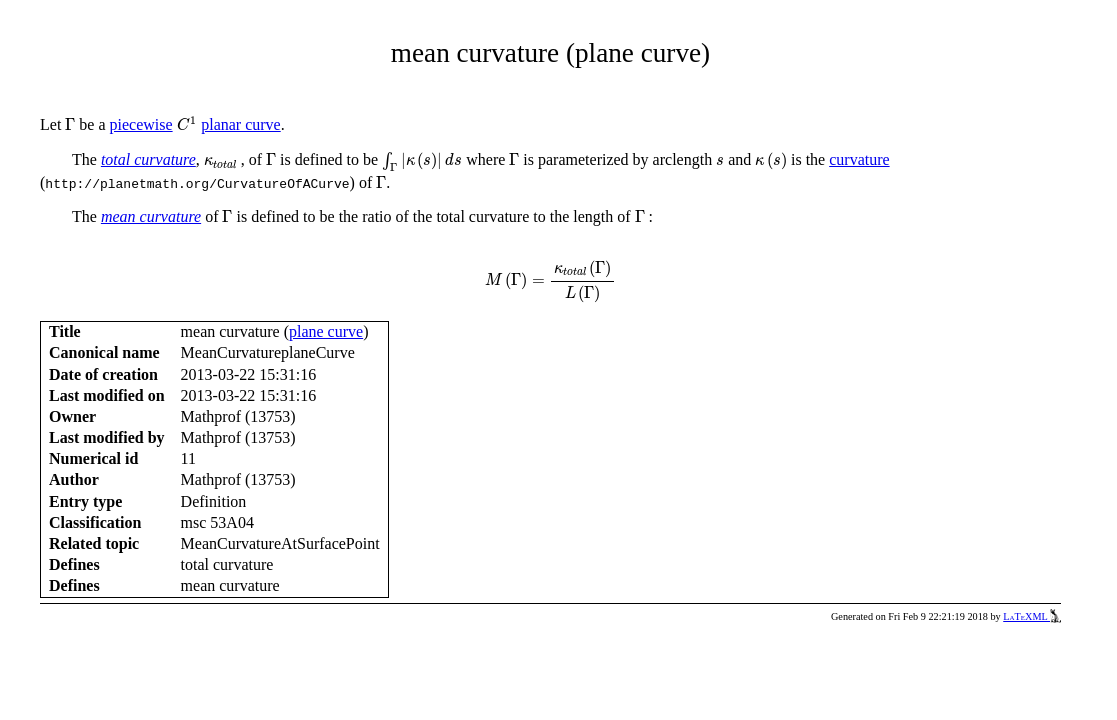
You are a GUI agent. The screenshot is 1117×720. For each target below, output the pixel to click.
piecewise (141, 124)
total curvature (148, 159)
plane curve (326, 331)
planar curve (241, 124)
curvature (859, 159)
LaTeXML (1032, 616)
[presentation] (70, 125)
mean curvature (151, 216)
